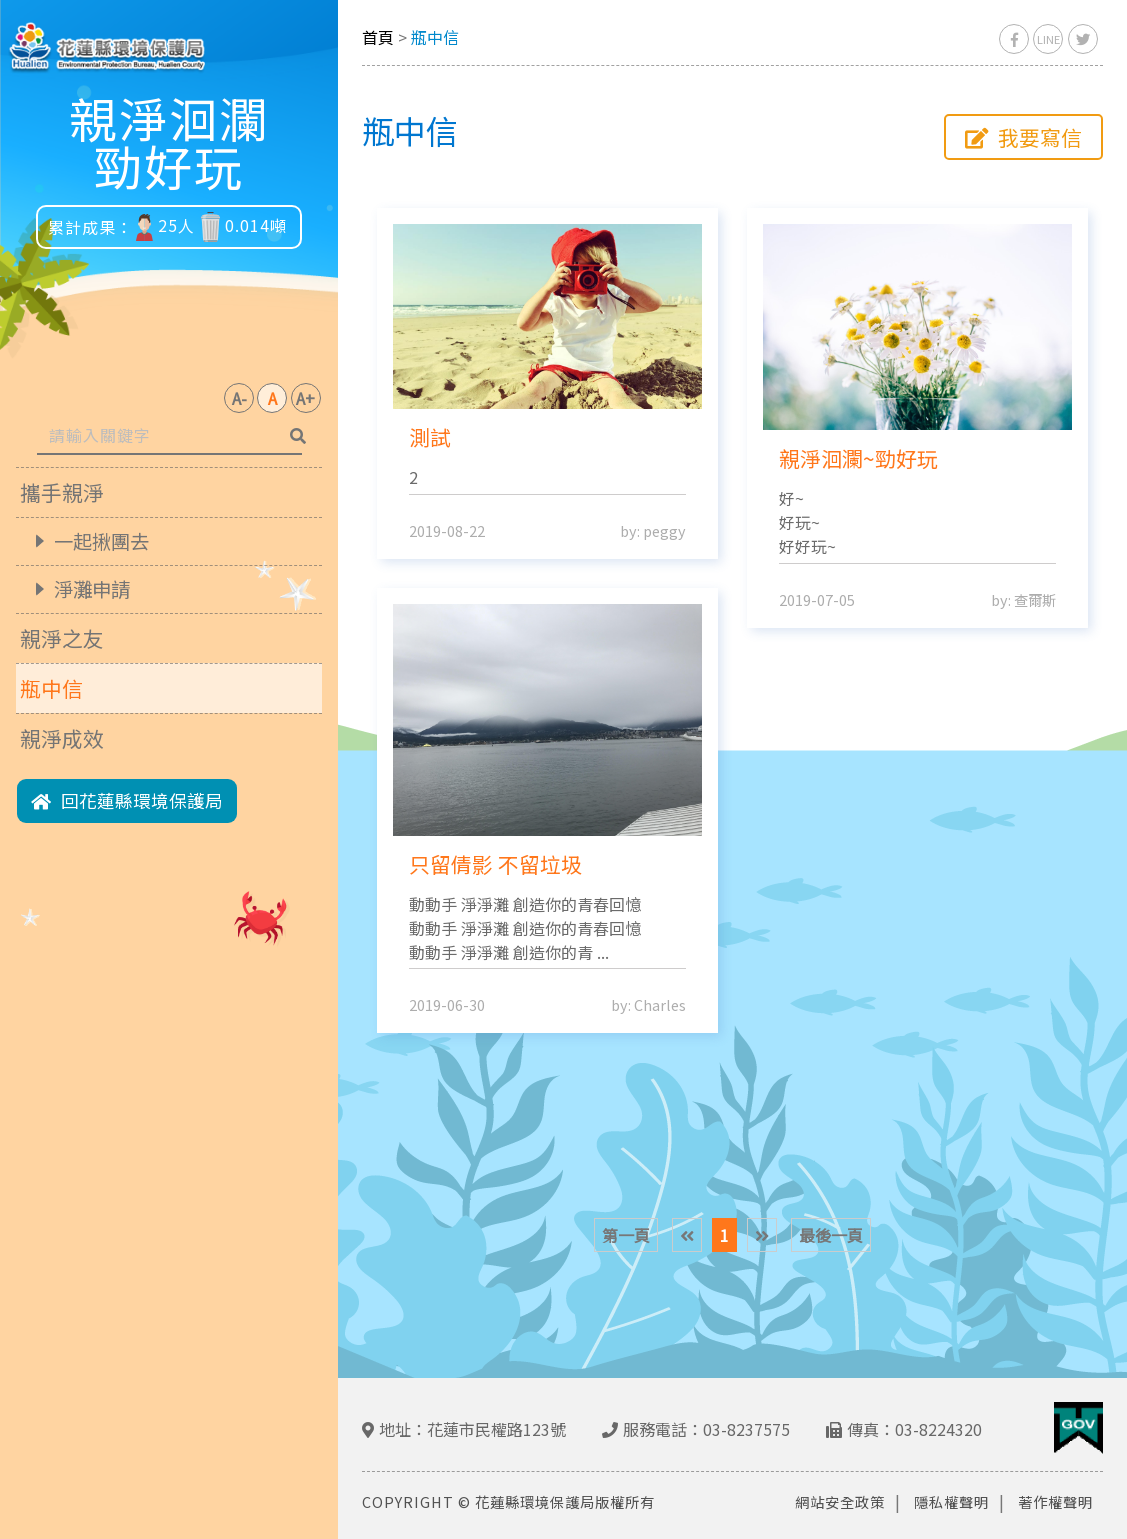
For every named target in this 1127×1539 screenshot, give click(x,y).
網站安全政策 (840, 1501)
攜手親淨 (62, 492)
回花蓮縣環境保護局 (127, 800)
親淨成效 (62, 738)
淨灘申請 (92, 589)
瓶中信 (51, 688)
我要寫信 (1023, 141)
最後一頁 (831, 1239)
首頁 (378, 37)
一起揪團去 (101, 541)
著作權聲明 (1055, 1501)
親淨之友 (62, 638)
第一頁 (626, 1239)
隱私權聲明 (951, 1501)
